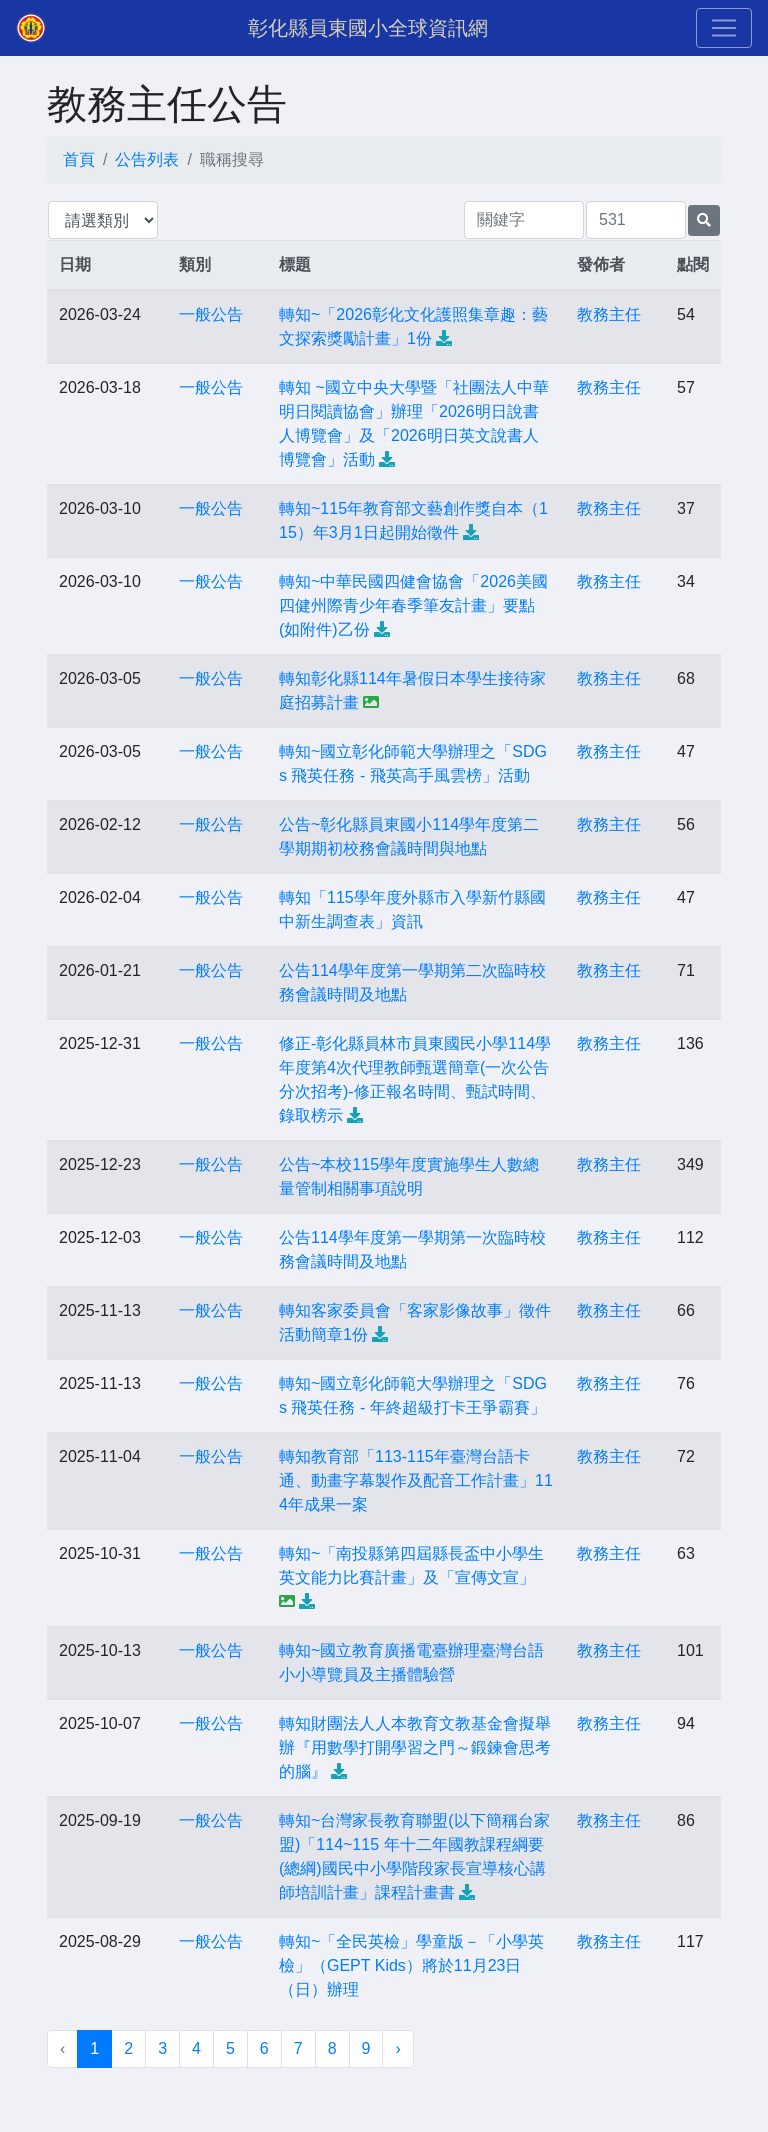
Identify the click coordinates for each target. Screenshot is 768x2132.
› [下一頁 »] (397, 2048)
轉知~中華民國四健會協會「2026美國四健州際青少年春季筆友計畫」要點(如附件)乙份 (413, 605)
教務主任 (609, 314)
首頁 (79, 159)
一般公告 (211, 314)
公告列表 (147, 159)
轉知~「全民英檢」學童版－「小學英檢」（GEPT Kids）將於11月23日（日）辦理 (411, 1965)
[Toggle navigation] (724, 28)
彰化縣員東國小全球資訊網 (368, 28)
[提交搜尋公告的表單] (704, 220)
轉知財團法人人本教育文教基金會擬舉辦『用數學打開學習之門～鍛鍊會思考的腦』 (415, 1747)
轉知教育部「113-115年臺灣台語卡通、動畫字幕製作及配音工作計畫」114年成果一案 (416, 1480)
